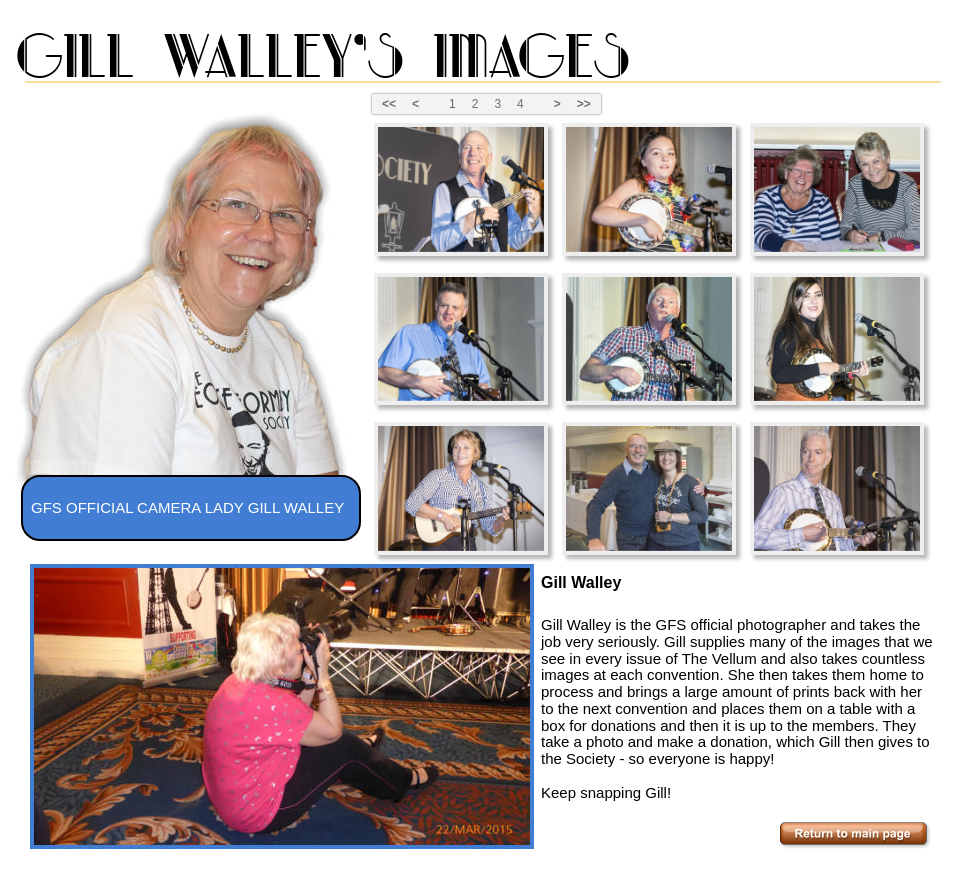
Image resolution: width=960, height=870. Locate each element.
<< (389, 104)
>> (584, 104)
